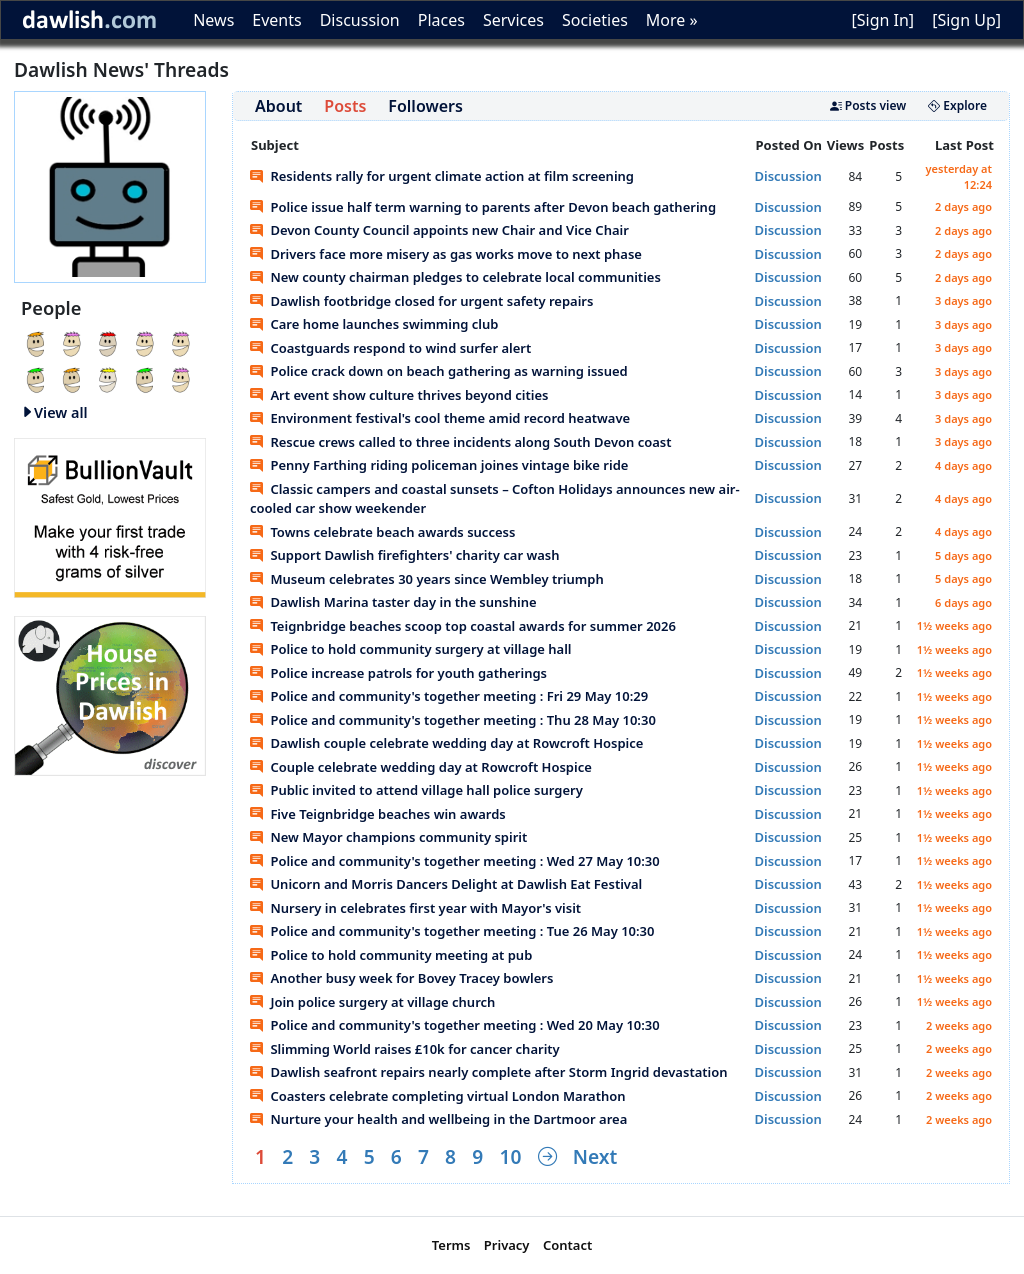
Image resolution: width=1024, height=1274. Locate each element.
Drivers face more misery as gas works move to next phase (446, 254)
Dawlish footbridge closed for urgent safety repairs (421, 301)
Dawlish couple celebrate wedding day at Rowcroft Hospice (446, 743)
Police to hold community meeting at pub (391, 955)
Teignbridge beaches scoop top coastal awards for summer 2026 (463, 626)
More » (672, 20)
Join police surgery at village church (372, 1002)
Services (513, 20)
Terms (451, 1245)
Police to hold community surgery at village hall (411, 649)
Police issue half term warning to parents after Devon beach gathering (483, 207)
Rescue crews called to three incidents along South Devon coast (461, 442)
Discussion (360, 20)
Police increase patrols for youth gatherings (398, 673)
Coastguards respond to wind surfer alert (390, 348)
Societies (595, 20)
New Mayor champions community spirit (388, 837)
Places (441, 20)
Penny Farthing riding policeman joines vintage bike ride (439, 465)
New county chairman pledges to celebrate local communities (455, 277)
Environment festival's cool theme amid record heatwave (440, 418)
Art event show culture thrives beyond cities (399, 395)
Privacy (507, 1245)
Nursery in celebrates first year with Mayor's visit (415, 908)
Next (595, 1156)
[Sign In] (882, 20)
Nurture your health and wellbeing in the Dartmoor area (438, 1119)
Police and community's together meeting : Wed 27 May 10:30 (455, 861)
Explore (957, 105)
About (278, 106)
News (213, 20)
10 (510, 1156)
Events (276, 20)
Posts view (868, 105)
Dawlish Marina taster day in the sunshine (393, 602)
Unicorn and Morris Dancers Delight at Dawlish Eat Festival (446, 884)
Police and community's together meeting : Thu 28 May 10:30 (453, 720)
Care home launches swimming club (374, 324)
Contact (567, 1245)
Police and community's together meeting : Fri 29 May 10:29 (449, 696)
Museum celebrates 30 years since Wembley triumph (427, 579)
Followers (425, 106)
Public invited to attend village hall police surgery (416, 790)
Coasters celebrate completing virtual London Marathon (438, 1096)
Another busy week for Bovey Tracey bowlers (401, 978)
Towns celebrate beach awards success (382, 532)
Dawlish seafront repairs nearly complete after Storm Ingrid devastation (489, 1072)
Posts (345, 106)
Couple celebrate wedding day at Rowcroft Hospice (421, 767)
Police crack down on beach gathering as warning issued (439, 371)
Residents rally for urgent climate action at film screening (442, 176)
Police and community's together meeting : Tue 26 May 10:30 (452, 931)
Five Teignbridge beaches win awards (378, 814)
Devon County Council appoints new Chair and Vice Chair (439, 230)
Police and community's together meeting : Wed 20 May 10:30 (455, 1025)
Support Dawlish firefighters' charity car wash (405, 555)
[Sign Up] (966, 20)
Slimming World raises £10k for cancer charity (405, 1049)
